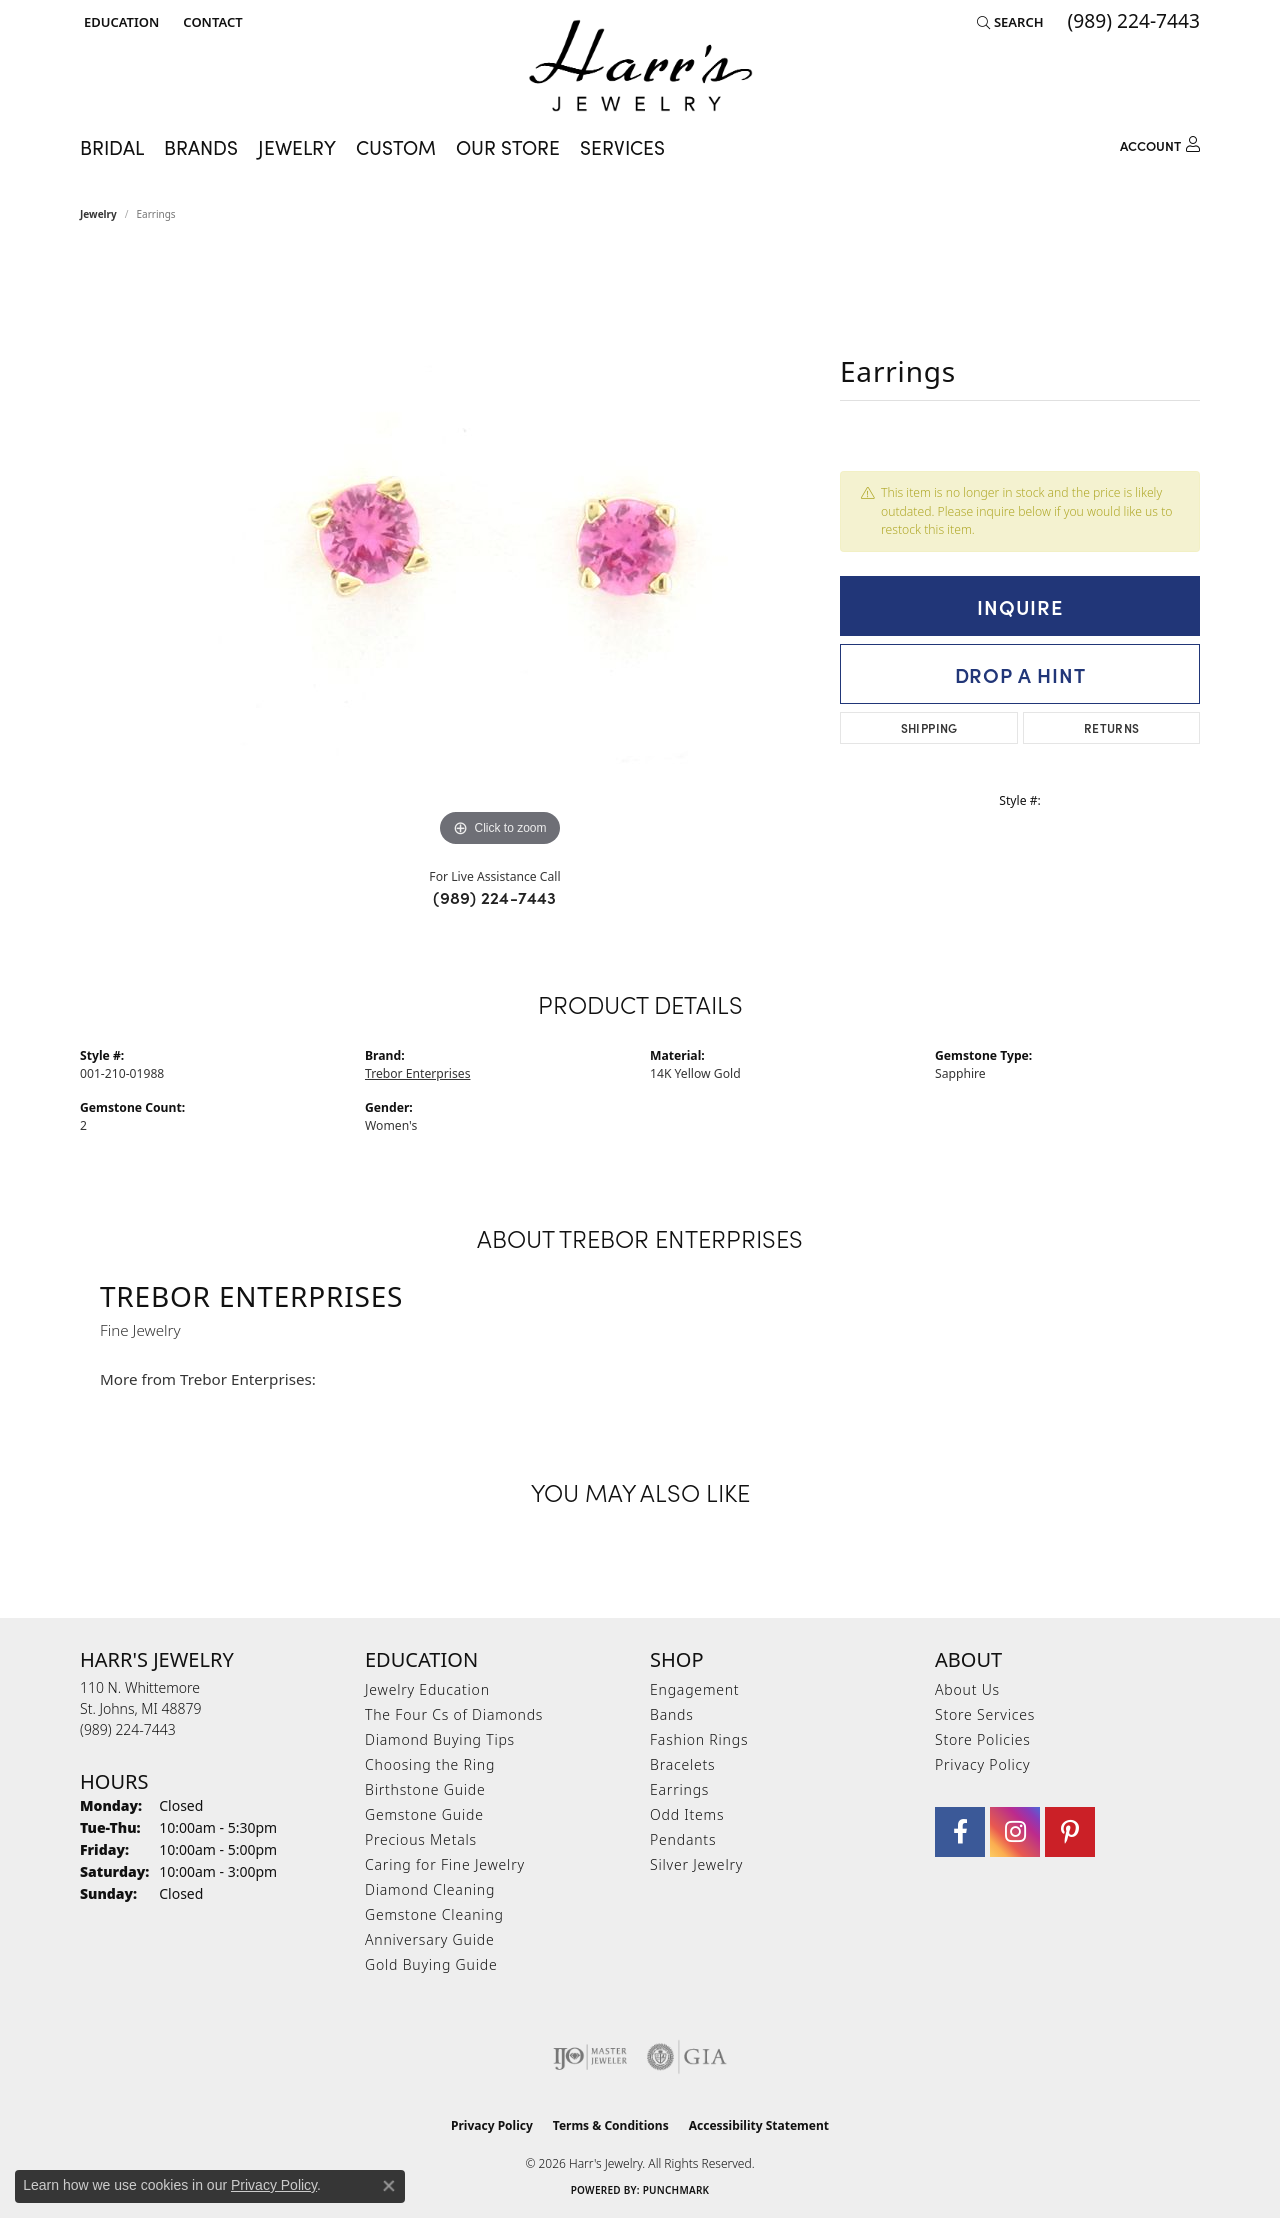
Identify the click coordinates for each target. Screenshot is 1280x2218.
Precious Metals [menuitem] (421, 1839)
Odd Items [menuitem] (687, 1814)
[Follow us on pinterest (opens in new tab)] (1070, 1832)
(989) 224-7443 (495, 897)
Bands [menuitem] (672, 1714)
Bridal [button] (112, 146)
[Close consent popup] (389, 2186)
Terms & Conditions (611, 2125)
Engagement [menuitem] (694, 1689)
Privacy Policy (982, 1764)
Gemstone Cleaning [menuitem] (434, 1914)
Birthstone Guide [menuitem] (425, 1789)
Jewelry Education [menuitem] (427, 1689)
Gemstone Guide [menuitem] (424, 1814)
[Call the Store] (128, 1729)
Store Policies (983, 1739)
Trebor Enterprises (417, 1073)
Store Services (985, 1714)
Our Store (508, 146)
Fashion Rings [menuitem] (699, 1739)
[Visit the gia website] (687, 2057)
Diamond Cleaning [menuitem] (430, 1889)
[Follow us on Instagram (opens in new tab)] (1015, 1832)
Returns (1112, 727)
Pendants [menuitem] (683, 1839)
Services (622, 146)
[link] (210, 22)
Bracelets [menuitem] (682, 1764)
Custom (396, 146)
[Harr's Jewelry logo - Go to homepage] (640, 65)
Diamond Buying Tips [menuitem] (440, 1739)
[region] (500, 552)
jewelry (98, 214)
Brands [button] (201, 146)
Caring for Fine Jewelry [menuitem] (445, 1864)
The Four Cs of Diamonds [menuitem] (454, 1714)
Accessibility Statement (759, 2125)
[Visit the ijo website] (590, 2057)
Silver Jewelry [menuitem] (696, 1864)
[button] (119, 22)
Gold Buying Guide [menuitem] (431, 1964)
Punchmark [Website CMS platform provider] (676, 2190)
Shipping (929, 727)
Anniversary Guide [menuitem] (429, 1939)
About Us (967, 1689)
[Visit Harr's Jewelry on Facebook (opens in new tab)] (960, 1832)
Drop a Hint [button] (1020, 674)
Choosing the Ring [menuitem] (430, 1764)
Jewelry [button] (297, 146)
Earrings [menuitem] (679, 1789)
